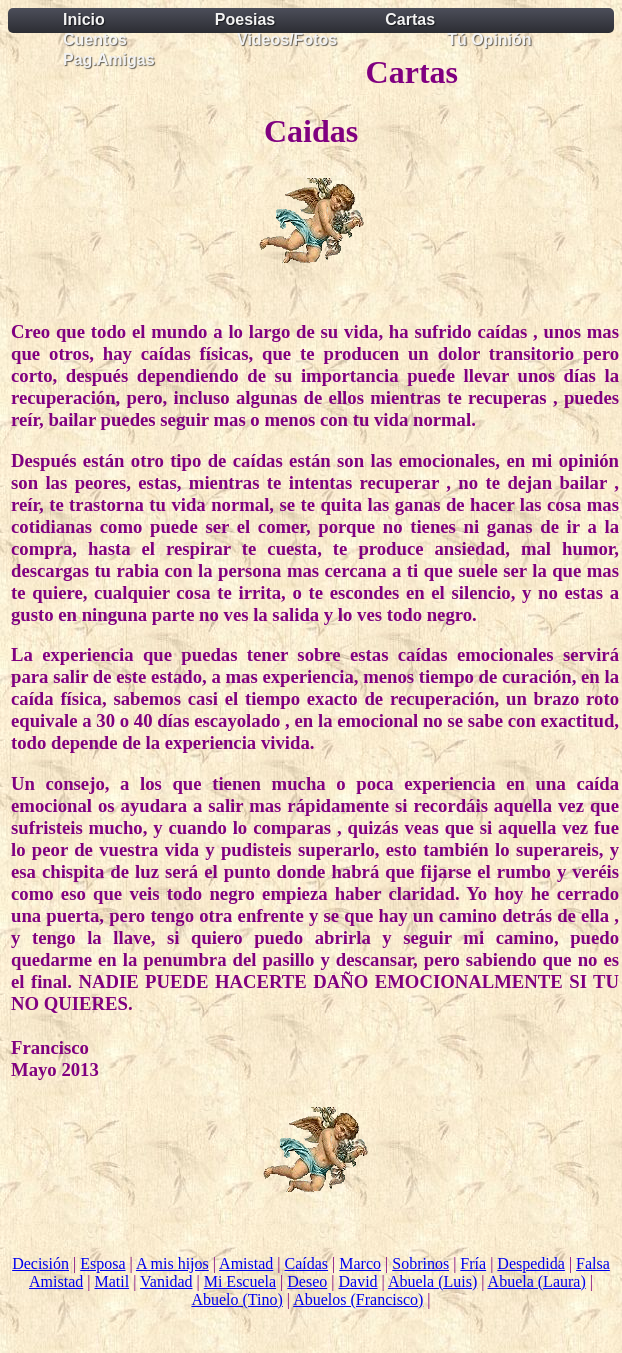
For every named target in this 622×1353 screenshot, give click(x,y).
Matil (111, 1281)
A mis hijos (172, 1263)
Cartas (410, 19)
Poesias (245, 19)
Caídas (307, 1263)
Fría (473, 1263)
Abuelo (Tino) (236, 1299)
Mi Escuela (240, 1281)
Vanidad (166, 1281)
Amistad (246, 1263)
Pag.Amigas (109, 59)
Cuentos (95, 39)
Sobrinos (420, 1263)
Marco (360, 1263)
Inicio (84, 19)
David (358, 1281)
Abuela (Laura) (537, 1281)
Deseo (307, 1281)
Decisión (40, 1263)
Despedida (531, 1263)
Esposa (102, 1263)
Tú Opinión (489, 39)
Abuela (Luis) (432, 1281)
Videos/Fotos (287, 39)
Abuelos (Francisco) (358, 1299)
